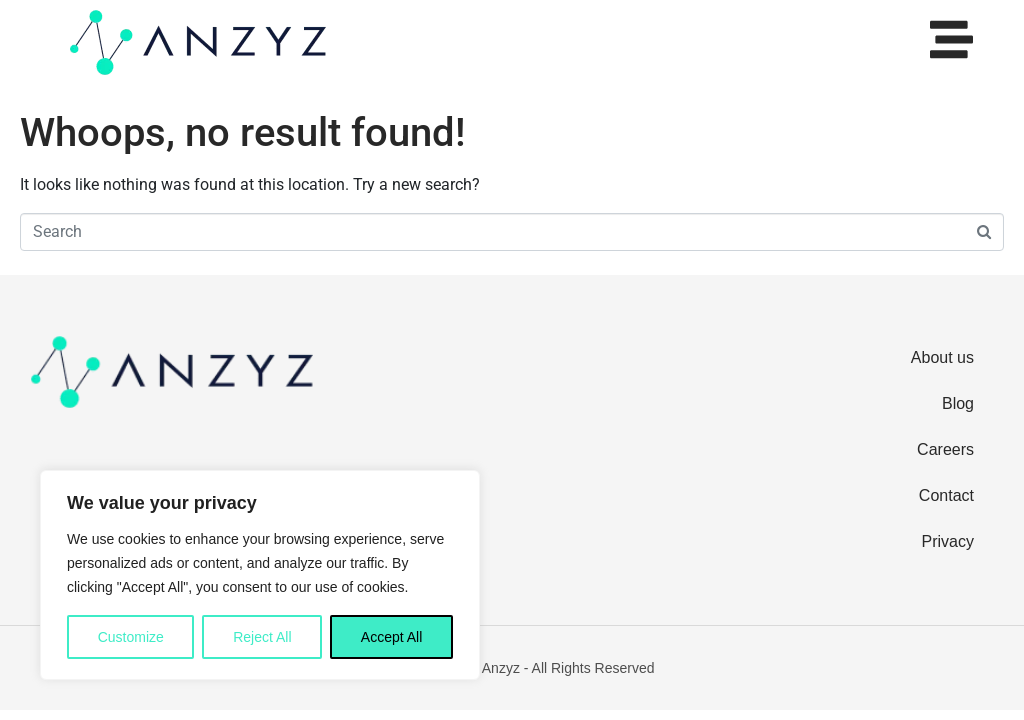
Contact (946, 495)
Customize (131, 637)
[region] (260, 575)
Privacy (948, 541)
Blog (958, 403)
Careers (945, 449)
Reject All (262, 637)
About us (942, 357)
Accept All (391, 637)
